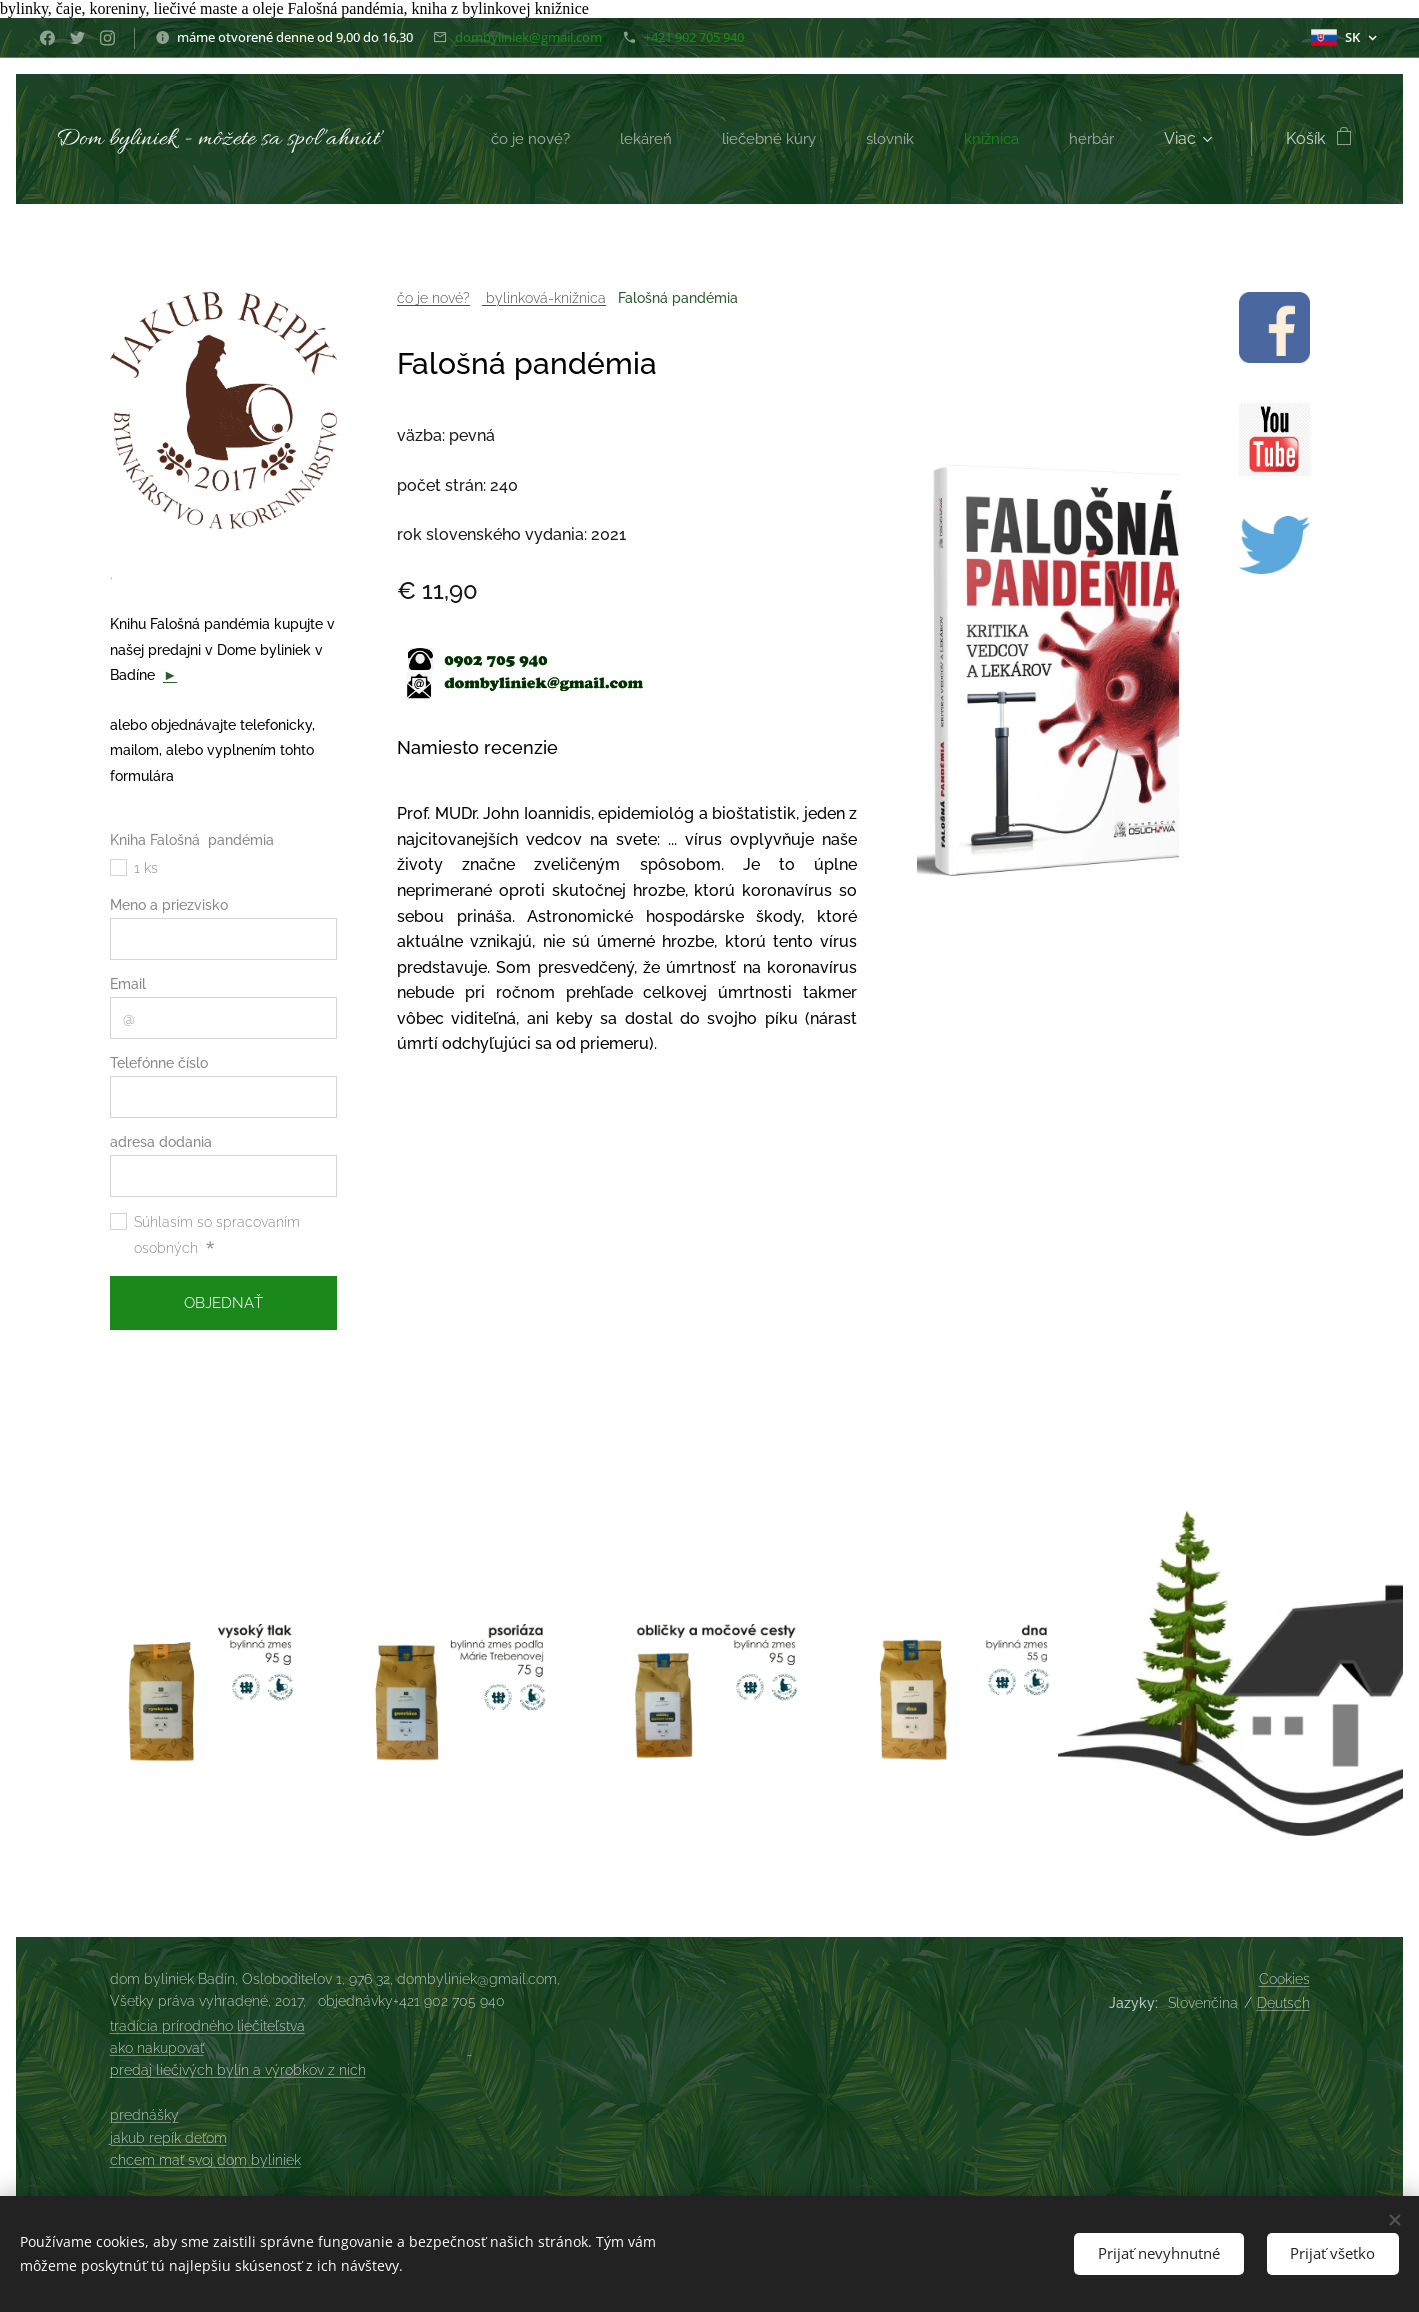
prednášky (144, 2115)
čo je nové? (432, 298)
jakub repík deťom (168, 2138)
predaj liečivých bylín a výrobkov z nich (238, 2070)
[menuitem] (520, 139)
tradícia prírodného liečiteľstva (207, 2026)
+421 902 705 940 (694, 37)
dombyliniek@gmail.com (528, 37)
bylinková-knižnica (543, 298)
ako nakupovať (157, 2048)
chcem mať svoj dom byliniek (205, 2160)
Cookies (1284, 1979)
